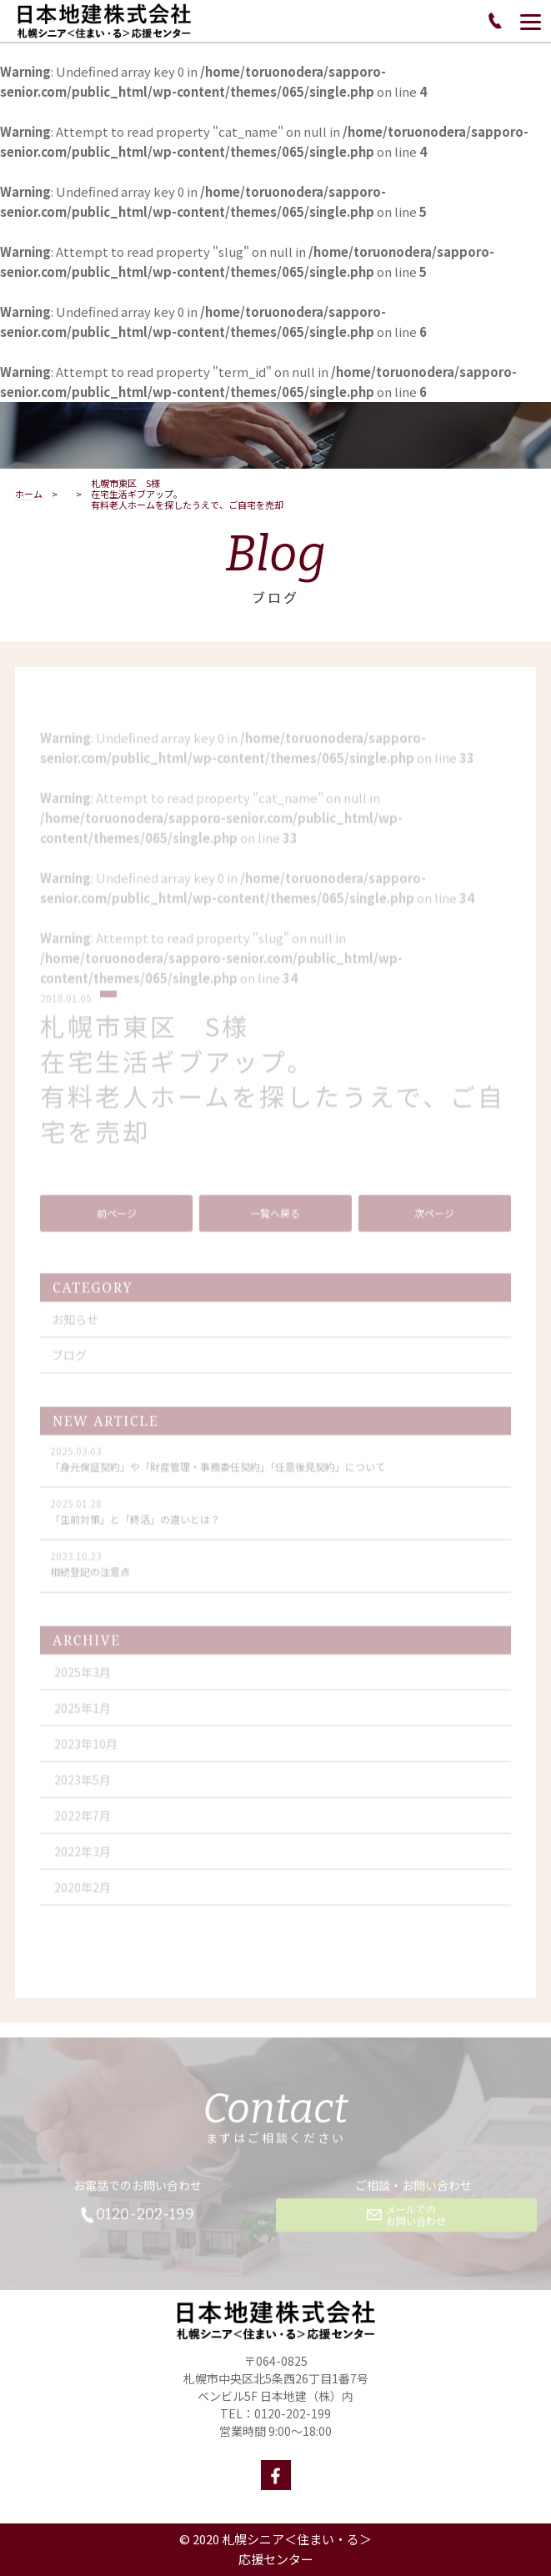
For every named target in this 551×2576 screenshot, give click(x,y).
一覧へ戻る (275, 1227)
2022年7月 (82, 1829)
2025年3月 (82, 1686)
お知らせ (75, 1333)
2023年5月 (82, 1793)
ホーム (29, 494)
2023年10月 (86, 1758)
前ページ (117, 1227)
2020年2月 (82, 1901)
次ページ (434, 1227)
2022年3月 (82, 1865)
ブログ (69, 1369)
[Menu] (530, 20)
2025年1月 (82, 1722)
